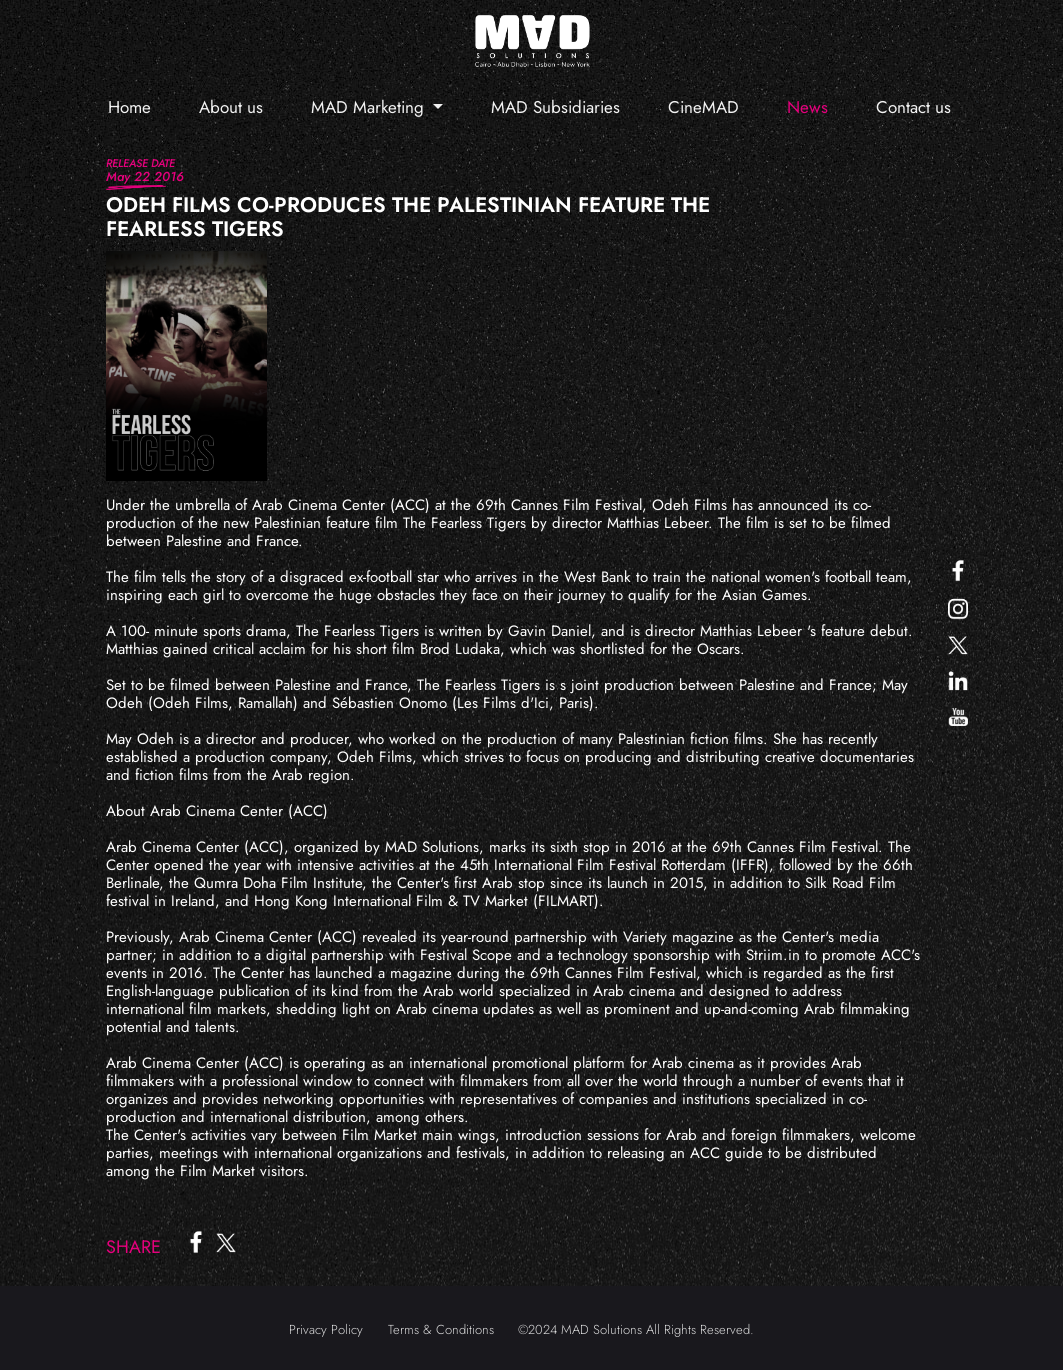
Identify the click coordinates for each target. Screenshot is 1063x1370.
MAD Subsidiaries (555, 107)
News (807, 107)
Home (129, 107)
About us (231, 107)
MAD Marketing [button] (370, 107)
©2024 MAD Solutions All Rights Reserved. (636, 1329)
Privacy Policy (326, 1329)
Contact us (913, 107)
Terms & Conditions (441, 1329)
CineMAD (703, 107)
